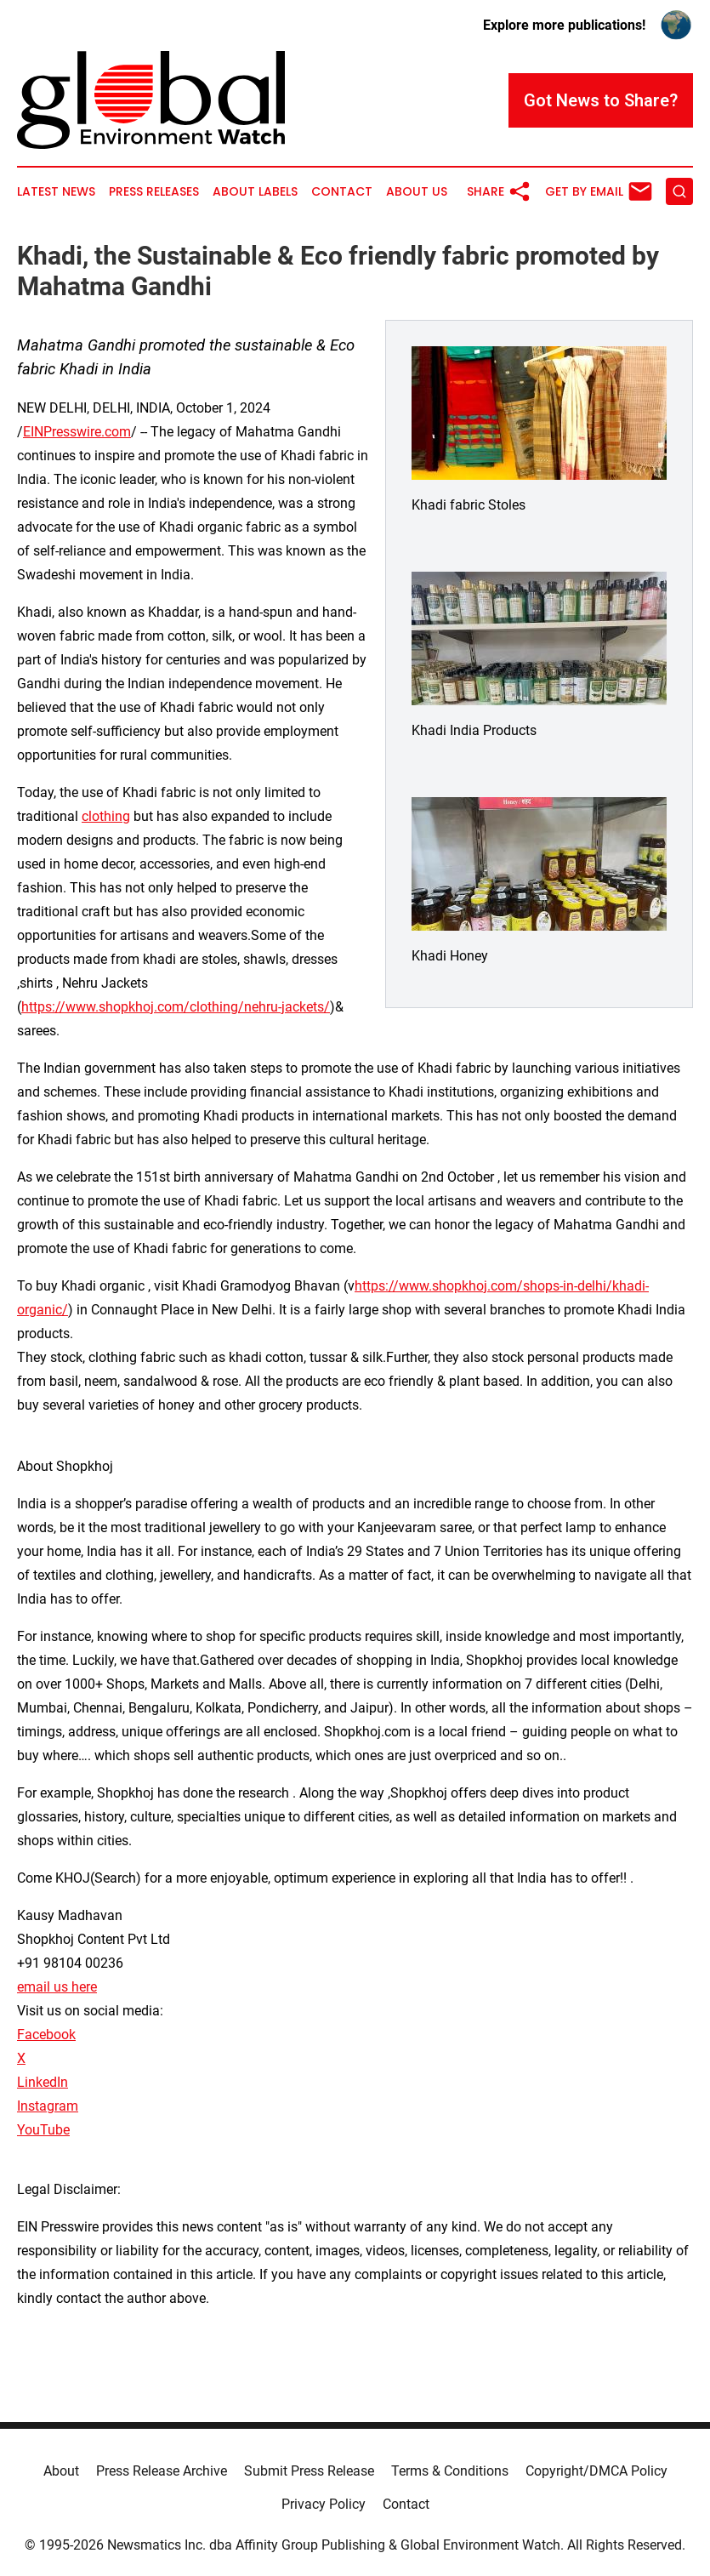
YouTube (43, 2130)
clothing (106, 816)
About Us (416, 192)
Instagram (47, 2106)
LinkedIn (42, 2082)
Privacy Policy (323, 2504)
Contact (341, 192)
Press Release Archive (161, 2471)
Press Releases (154, 192)
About (61, 2471)
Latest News (56, 192)
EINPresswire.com (77, 432)
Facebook (46, 2034)
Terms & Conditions (449, 2471)
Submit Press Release (309, 2471)
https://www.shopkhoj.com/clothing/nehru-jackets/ (175, 1007)
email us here (57, 1987)
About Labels (255, 192)
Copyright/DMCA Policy (596, 2471)
